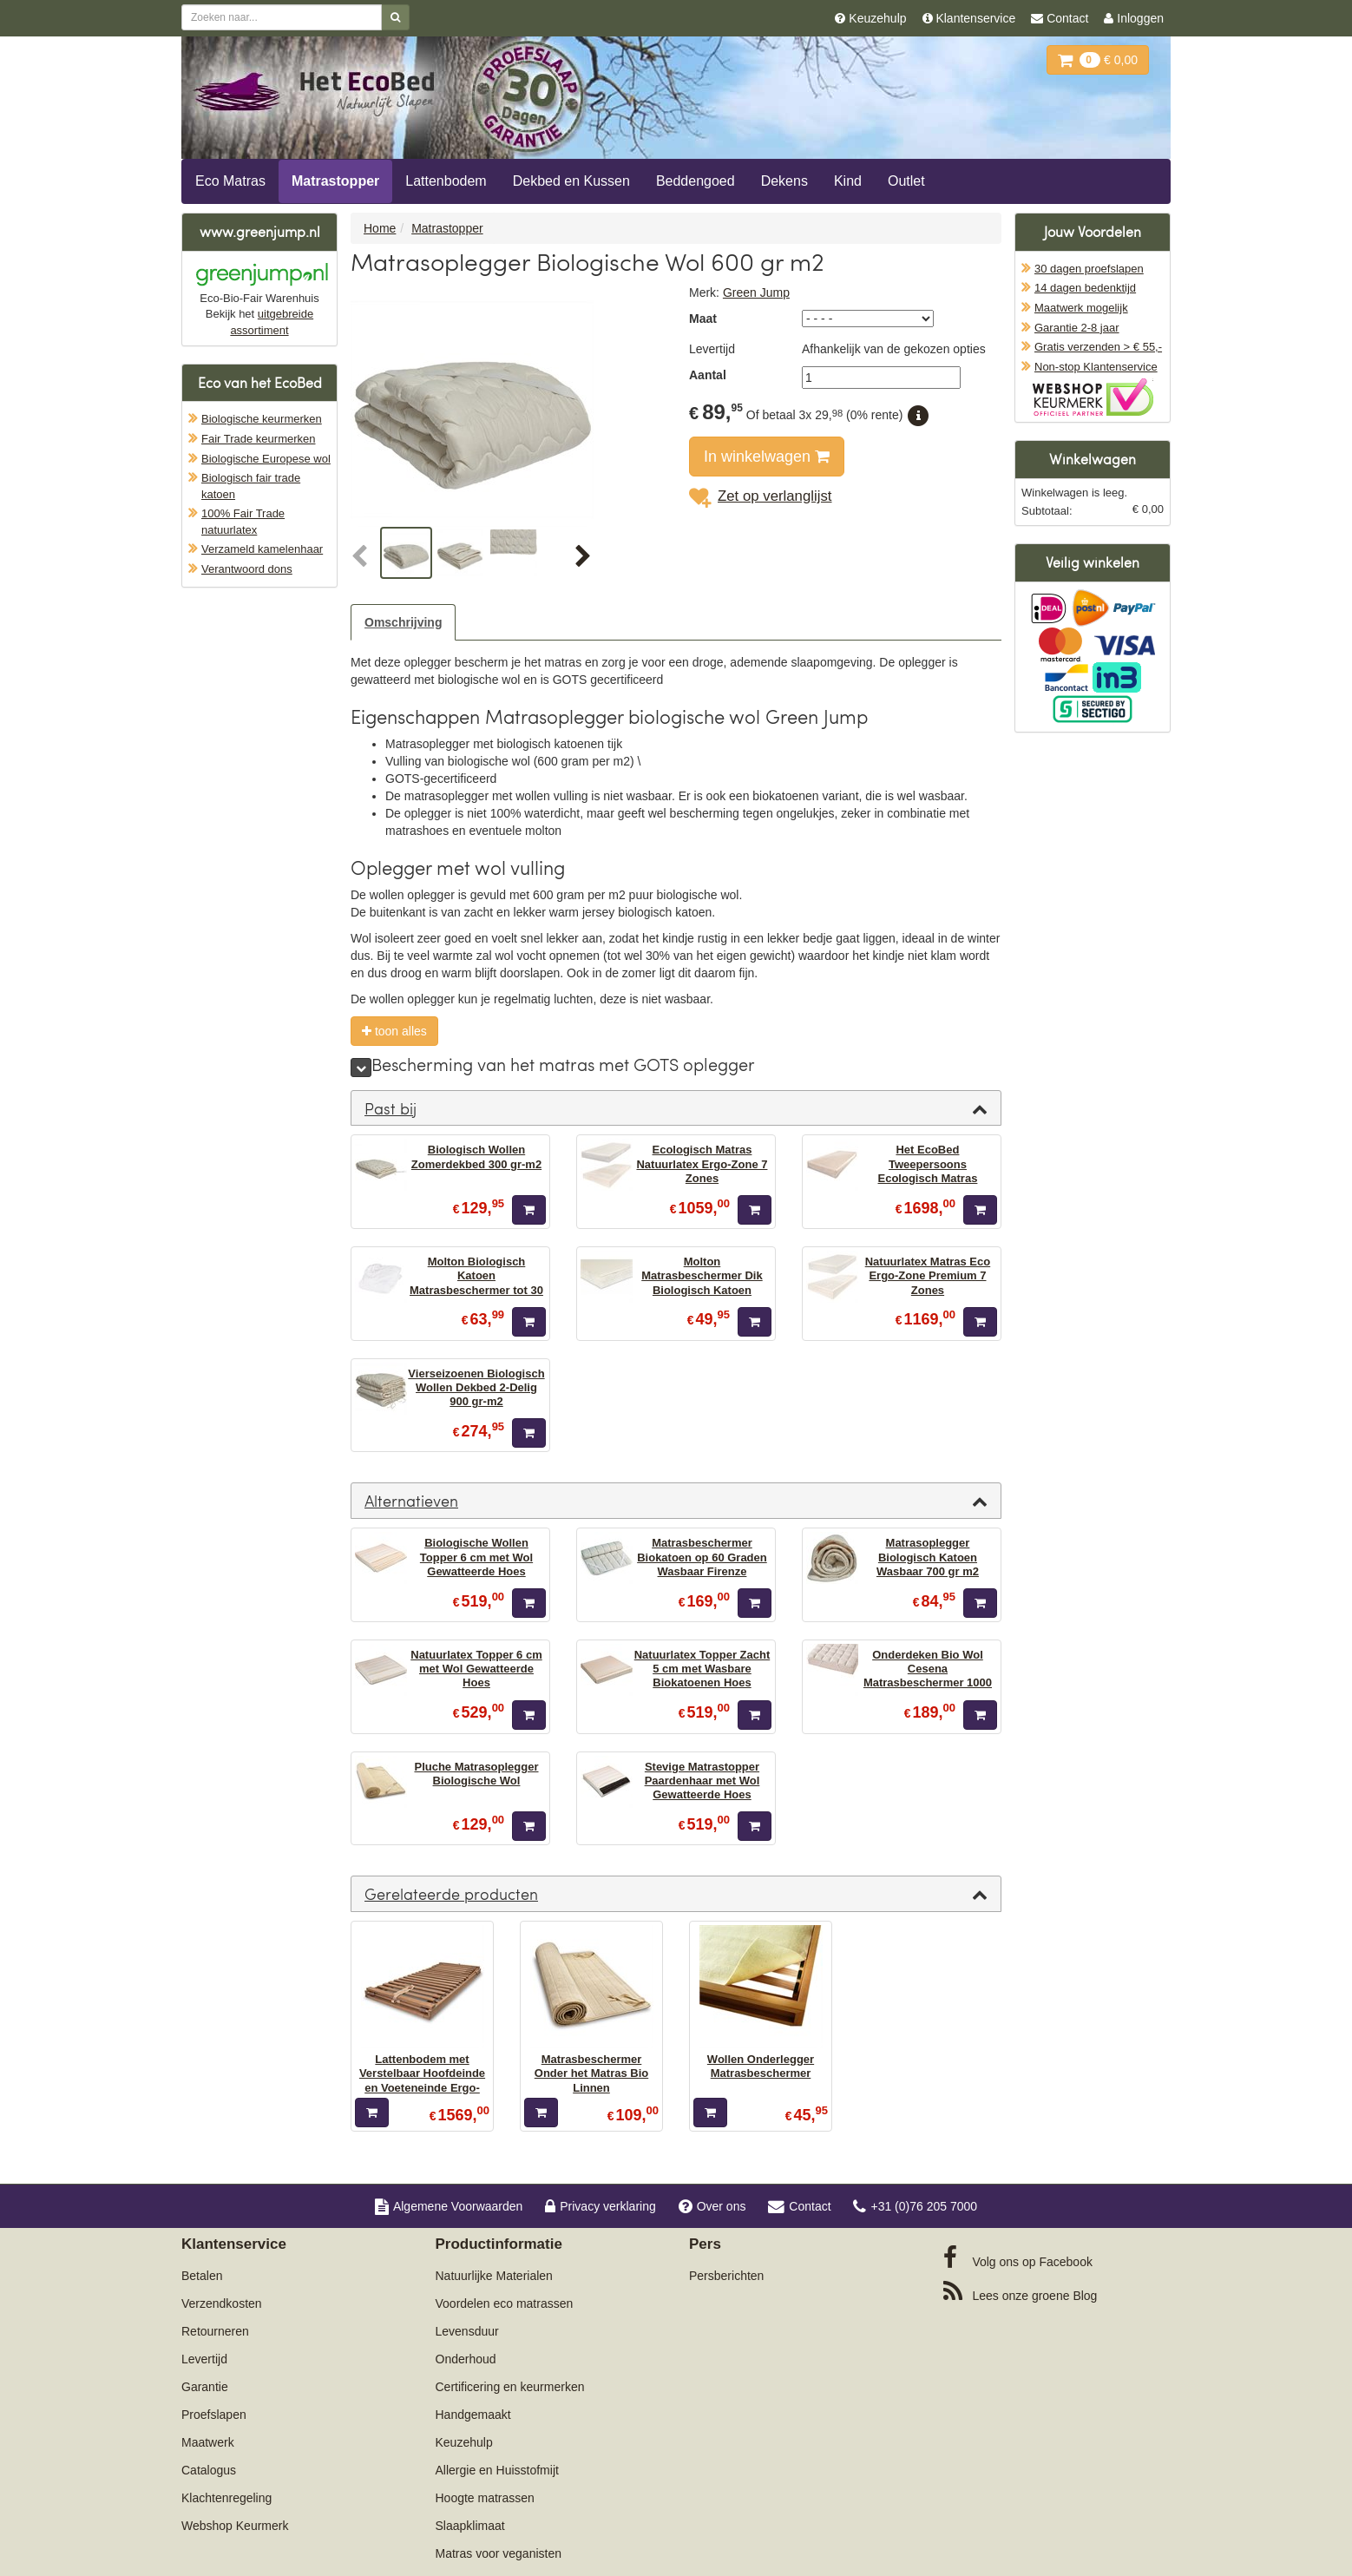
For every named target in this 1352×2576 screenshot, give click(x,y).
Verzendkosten (221, 2303)
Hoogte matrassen (485, 2498)
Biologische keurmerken (261, 418)
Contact (799, 2206)
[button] (364, 557)
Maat (703, 318)
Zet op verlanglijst (760, 496)
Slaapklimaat (470, 2526)
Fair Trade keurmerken (258, 438)
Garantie (204, 2387)
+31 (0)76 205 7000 (915, 2206)
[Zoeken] (395, 17)
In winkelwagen (767, 456)
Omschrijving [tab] (403, 622)
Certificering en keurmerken (510, 2387)
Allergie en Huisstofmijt (497, 2470)
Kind (848, 181)
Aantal (707, 375)
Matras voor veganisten (499, 2553)
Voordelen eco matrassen (505, 2303)
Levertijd (204, 2359)
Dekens (784, 181)
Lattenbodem (445, 181)
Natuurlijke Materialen (494, 2276)
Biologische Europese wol (266, 458)
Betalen (201, 2276)
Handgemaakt (473, 2415)
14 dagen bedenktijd (1085, 287)
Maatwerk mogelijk (1081, 307)
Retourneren (215, 2331)
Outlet (906, 181)
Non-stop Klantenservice (1096, 366)
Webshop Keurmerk (234, 2526)
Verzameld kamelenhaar (262, 548)
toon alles (394, 1031)
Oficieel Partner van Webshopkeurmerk (1093, 397)
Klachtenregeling (226, 2498)
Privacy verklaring (600, 2206)
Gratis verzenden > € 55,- (1098, 346)
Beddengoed (695, 181)
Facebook (1018, 2257)
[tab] (676, 1108)
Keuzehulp (464, 2442)
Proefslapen (213, 2415)
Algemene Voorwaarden (448, 2206)
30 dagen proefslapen (1089, 268)
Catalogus (208, 2470)
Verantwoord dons (246, 568)
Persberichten (726, 2276)
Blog (1020, 2291)
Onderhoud (466, 2359)
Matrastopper (335, 181)
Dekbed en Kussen (571, 181)
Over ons (712, 2206)
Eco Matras (230, 181)
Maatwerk (207, 2442)
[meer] (361, 1067)
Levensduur (467, 2331)
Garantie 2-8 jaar (1076, 327)
